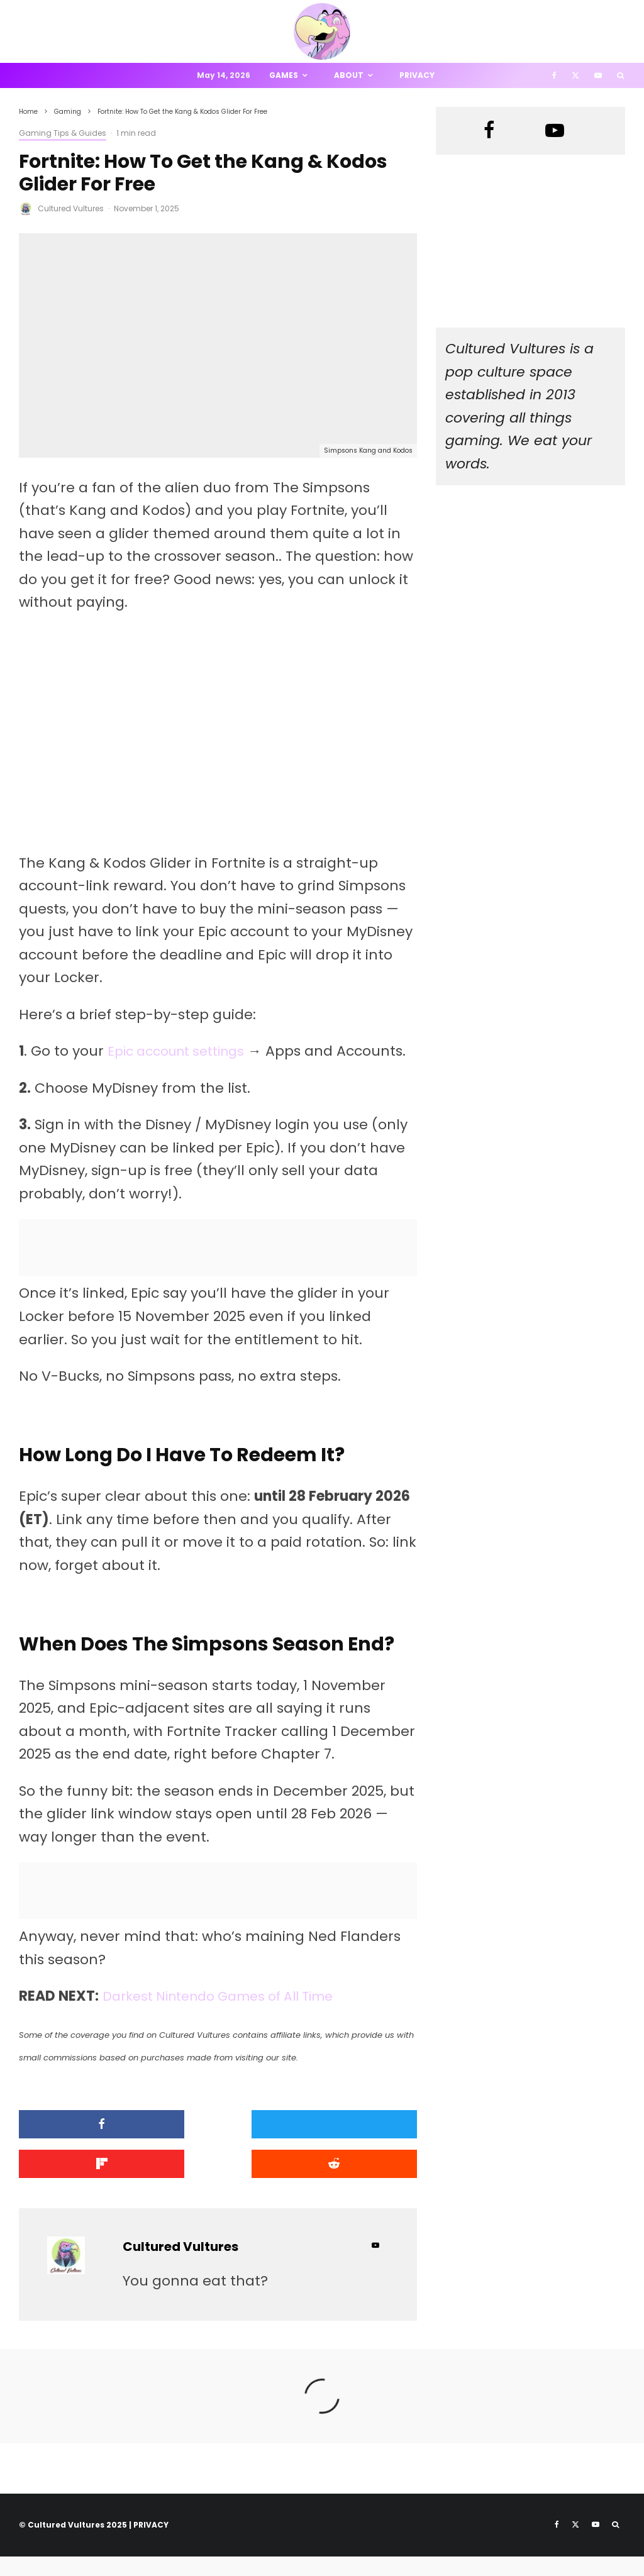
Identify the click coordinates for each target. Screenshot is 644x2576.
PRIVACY (151, 2544)
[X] (575, 75)
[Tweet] (218, 2147)
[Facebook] (554, 75)
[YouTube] (598, 75)
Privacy (417, 75)
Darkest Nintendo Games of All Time (230, 2019)
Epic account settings (183, 1051)
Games (283, 75)
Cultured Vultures (71, 208)
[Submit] (82, 2184)
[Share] (82, 2147)
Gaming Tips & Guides (62, 133)
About (349, 75)
